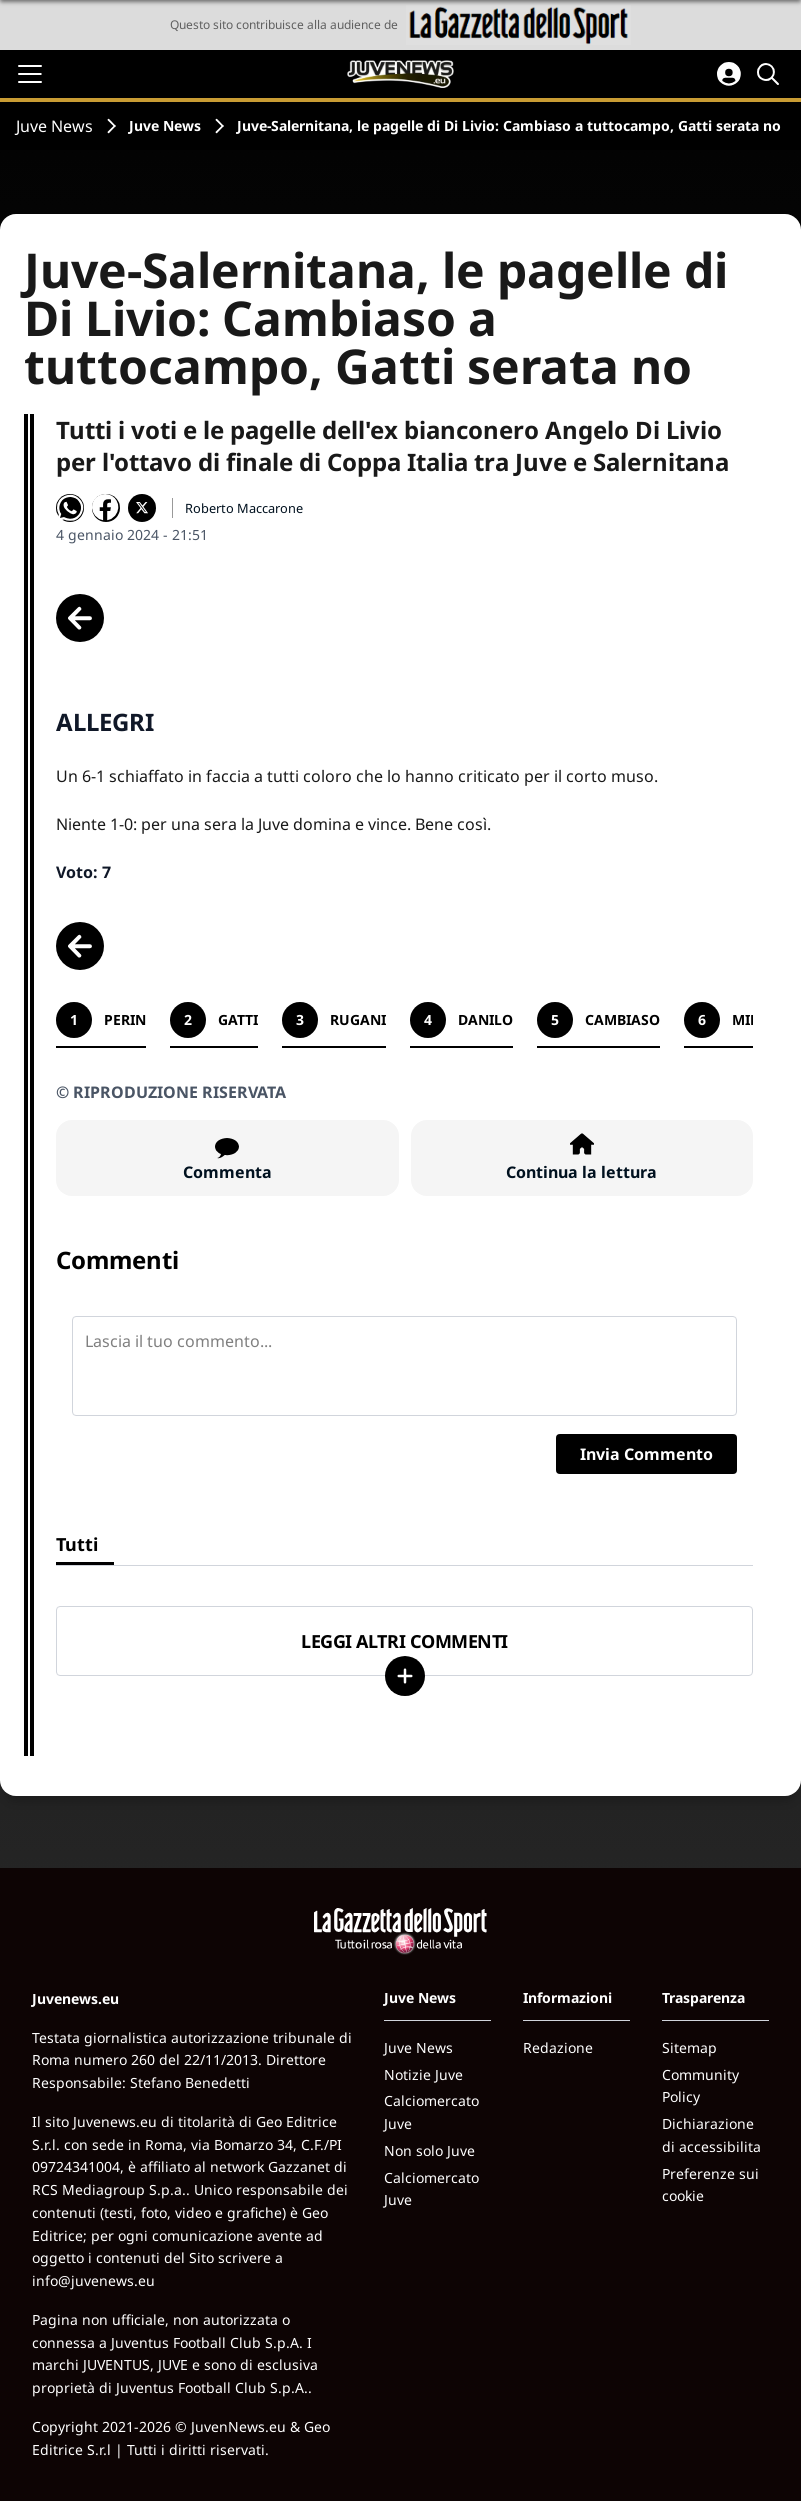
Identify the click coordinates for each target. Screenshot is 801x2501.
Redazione (558, 2047)
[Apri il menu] (30, 74)
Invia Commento (646, 1454)
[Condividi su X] (142, 508)
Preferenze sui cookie (710, 2185)
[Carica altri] (405, 1676)
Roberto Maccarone (244, 508)
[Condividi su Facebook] (106, 508)
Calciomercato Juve (431, 2112)
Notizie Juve (423, 2074)
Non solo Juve (429, 2150)
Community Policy (700, 2086)
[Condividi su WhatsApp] (70, 508)
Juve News (54, 126)
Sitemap (689, 2047)
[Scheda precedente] (80, 618)
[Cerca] (771, 74)
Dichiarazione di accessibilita (711, 2135)
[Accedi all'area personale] (729, 74)
